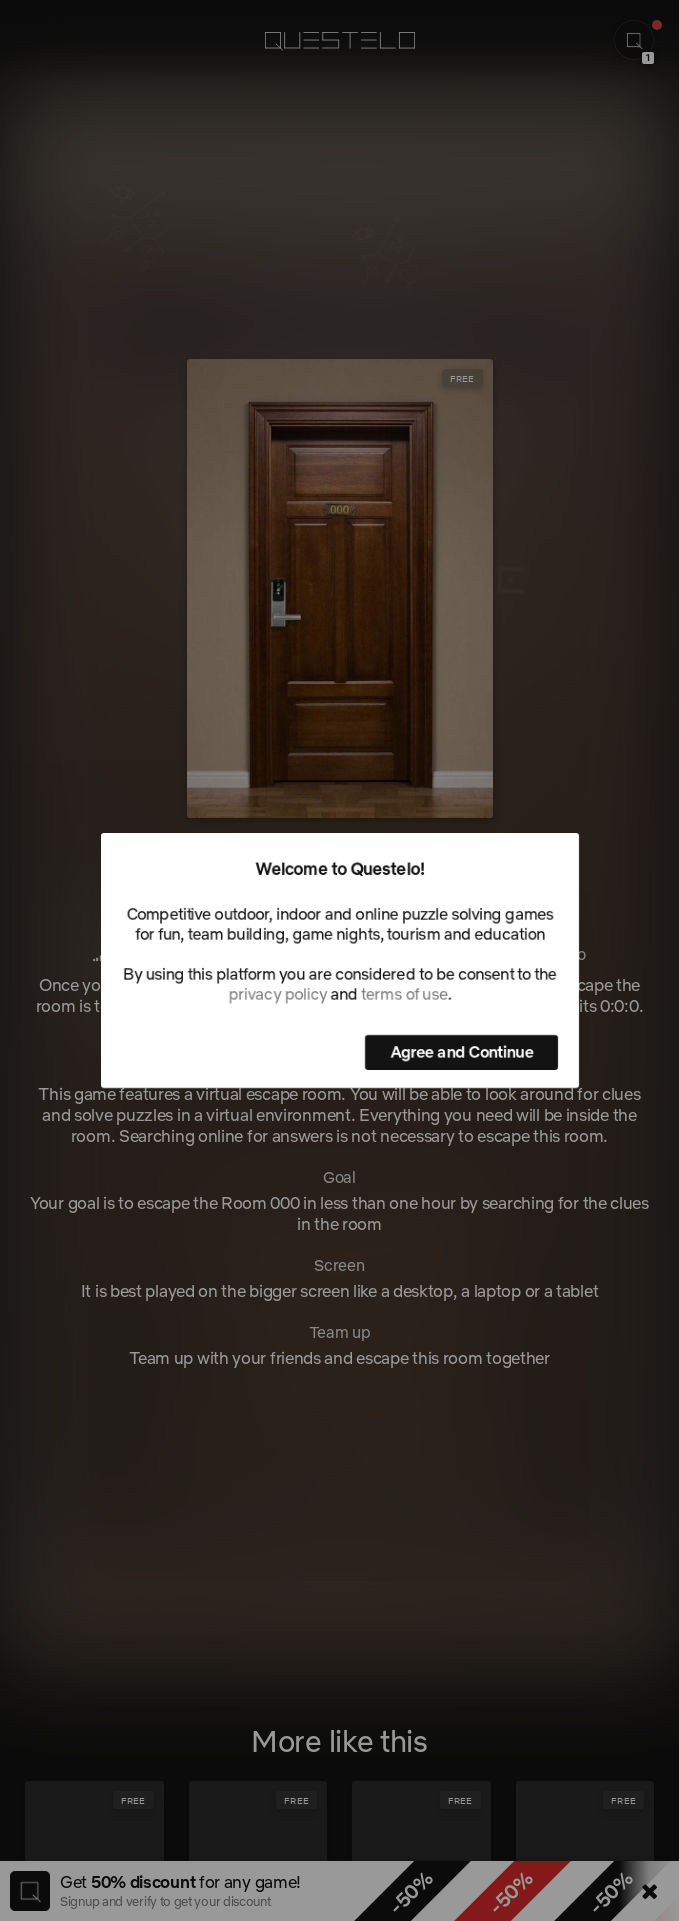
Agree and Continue (461, 1052)
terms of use (404, 994)
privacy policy (277, 994)
